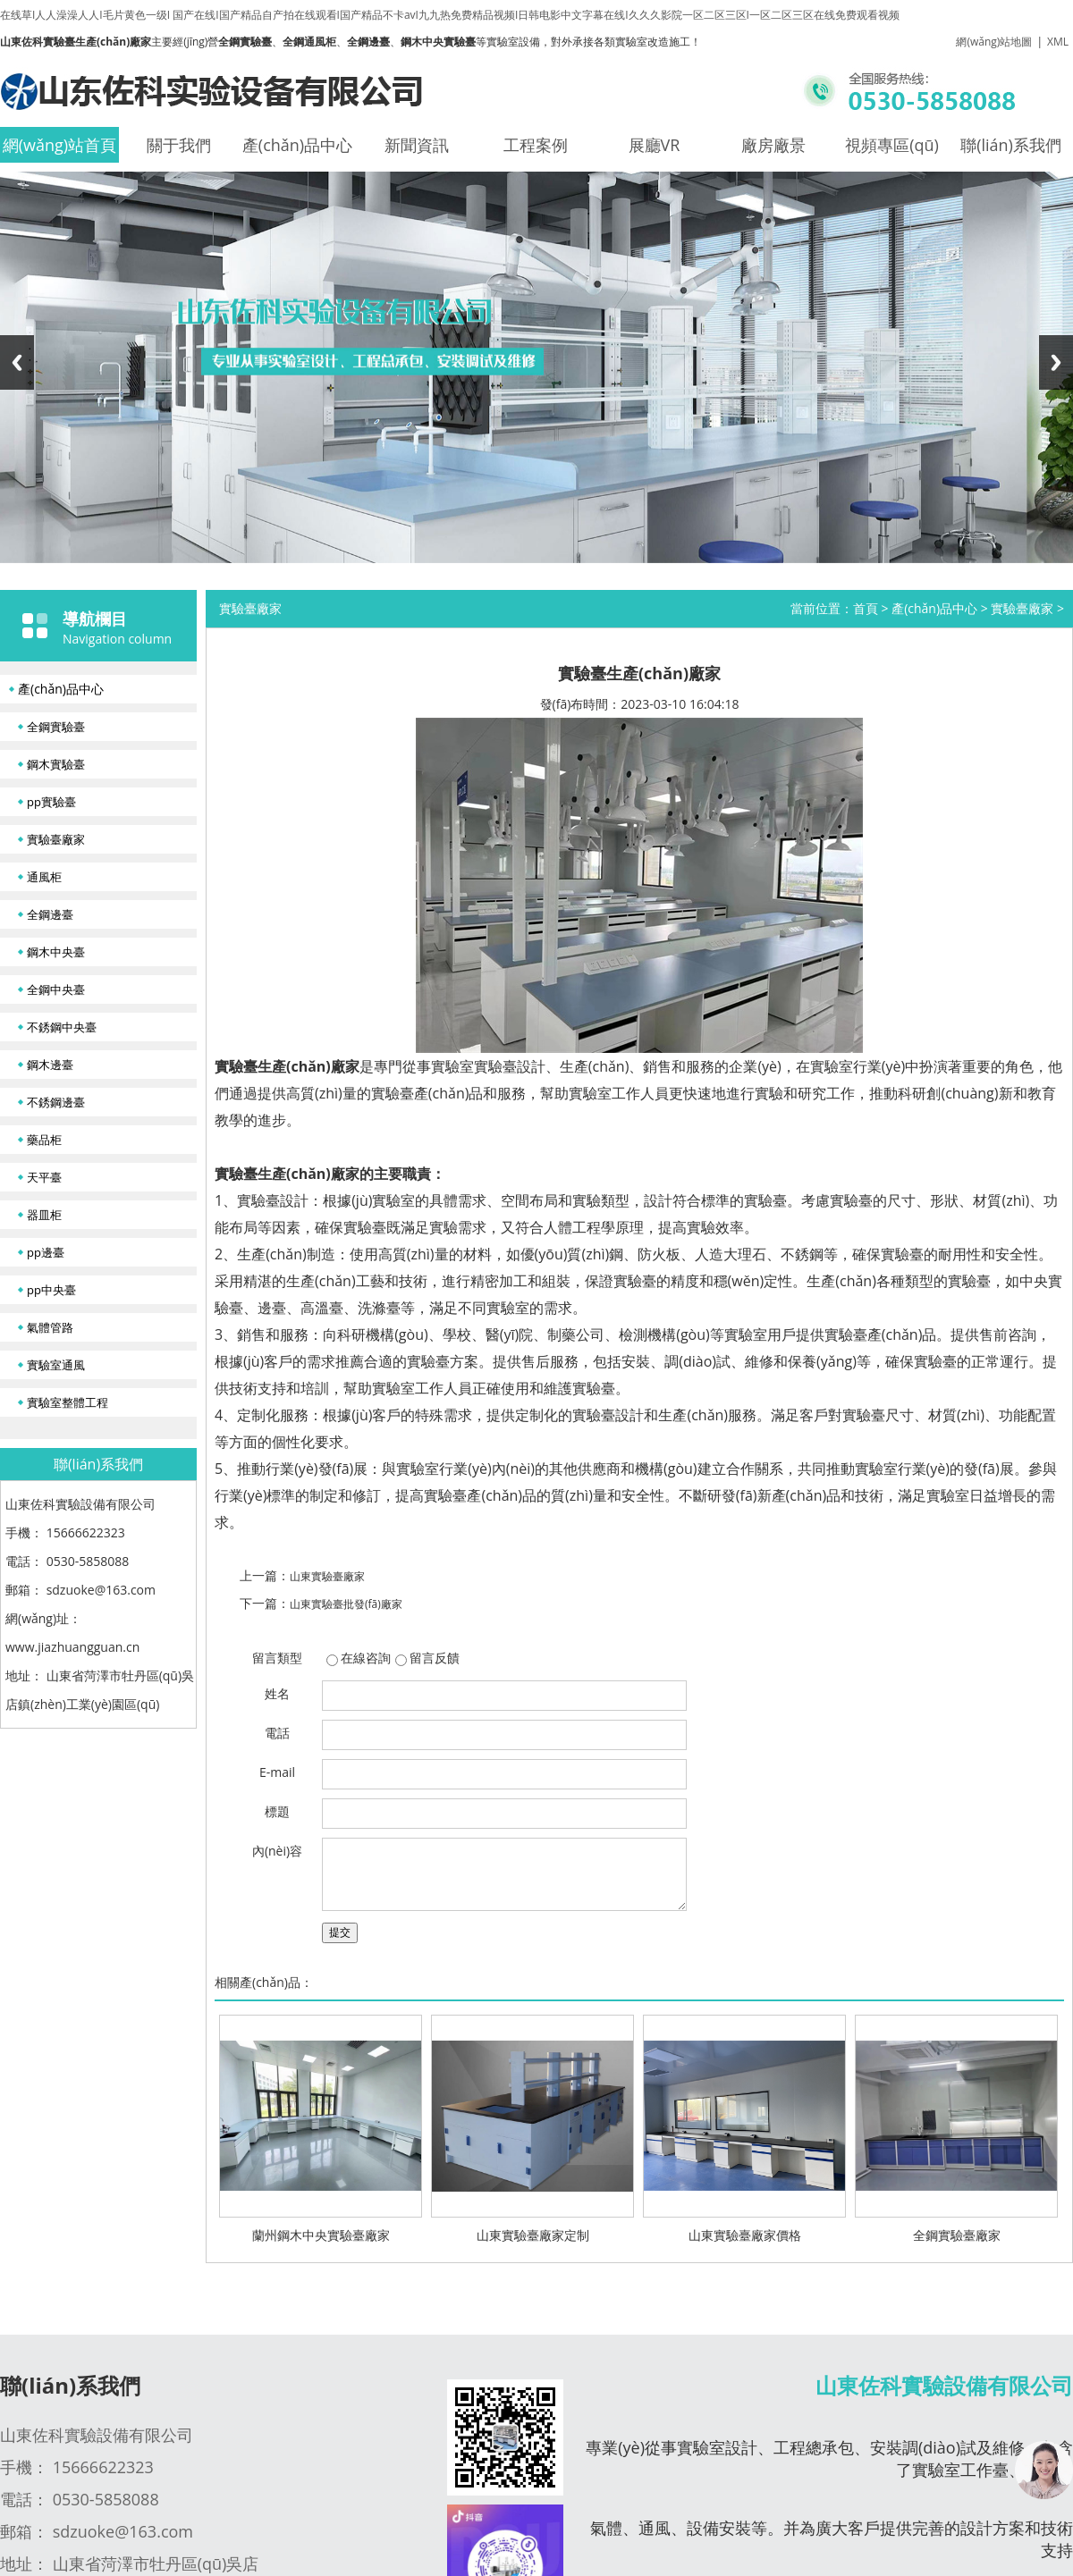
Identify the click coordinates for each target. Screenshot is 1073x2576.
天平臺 (44, 1177)
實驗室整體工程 (67, 1402)
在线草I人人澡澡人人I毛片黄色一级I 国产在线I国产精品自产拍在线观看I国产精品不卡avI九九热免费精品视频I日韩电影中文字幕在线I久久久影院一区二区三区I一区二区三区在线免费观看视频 (450, 14)
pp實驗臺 (51, 802)
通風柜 (44, 877)
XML (1058, 41)
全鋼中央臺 (56, 989)
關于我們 (179, 145)
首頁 (865, 608)
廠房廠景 (773, 145)
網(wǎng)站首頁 (59, 145)
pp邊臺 (45, 1252)
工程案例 (535, 145)
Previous (17, 362)
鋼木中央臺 (56, 952)
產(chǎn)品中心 (297, 145)
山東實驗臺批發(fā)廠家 (346, 1604)
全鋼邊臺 (50, 914)
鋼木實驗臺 (56, 764)
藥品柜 (44, 1140)
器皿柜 (44, 1215)
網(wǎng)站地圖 (994, 41)
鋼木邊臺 (50, 1064)
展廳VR (654, 145)
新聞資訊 (416, 145)
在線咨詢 (366, 1657)
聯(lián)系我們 (1010, 145)
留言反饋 (435, 1657)
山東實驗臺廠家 (327, 1576)
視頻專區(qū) (892, 145)
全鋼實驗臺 (56, 727)
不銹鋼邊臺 (56, 1102)
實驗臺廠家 (56, 839)
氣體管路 (50, 1327)
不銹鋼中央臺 (62, 1027)
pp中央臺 (51, 1290)
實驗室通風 (56, 1365)
